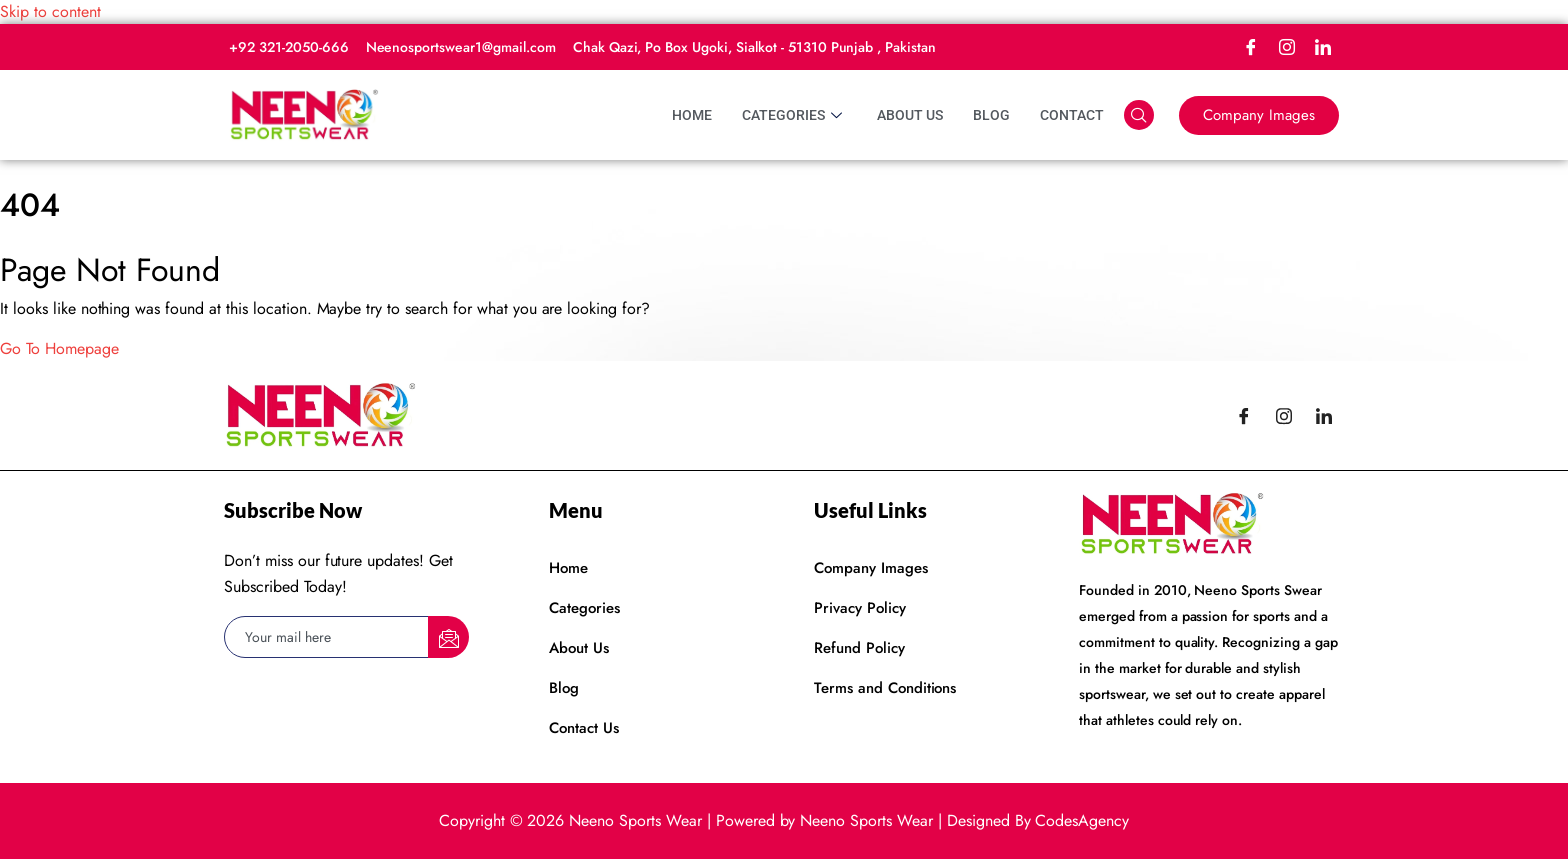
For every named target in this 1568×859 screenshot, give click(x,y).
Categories (794, 115)
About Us (910, 115)
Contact (1072, 115)
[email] (327, 637)
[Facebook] (1251, 47)
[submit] (448, 637)
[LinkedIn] (1323, 47)
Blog (991, 115)
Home (692, 115)
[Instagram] (1287, 47)
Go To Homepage (59, 348)
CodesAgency (1082, 820)
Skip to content (50, 11)
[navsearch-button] (1139, 115)
